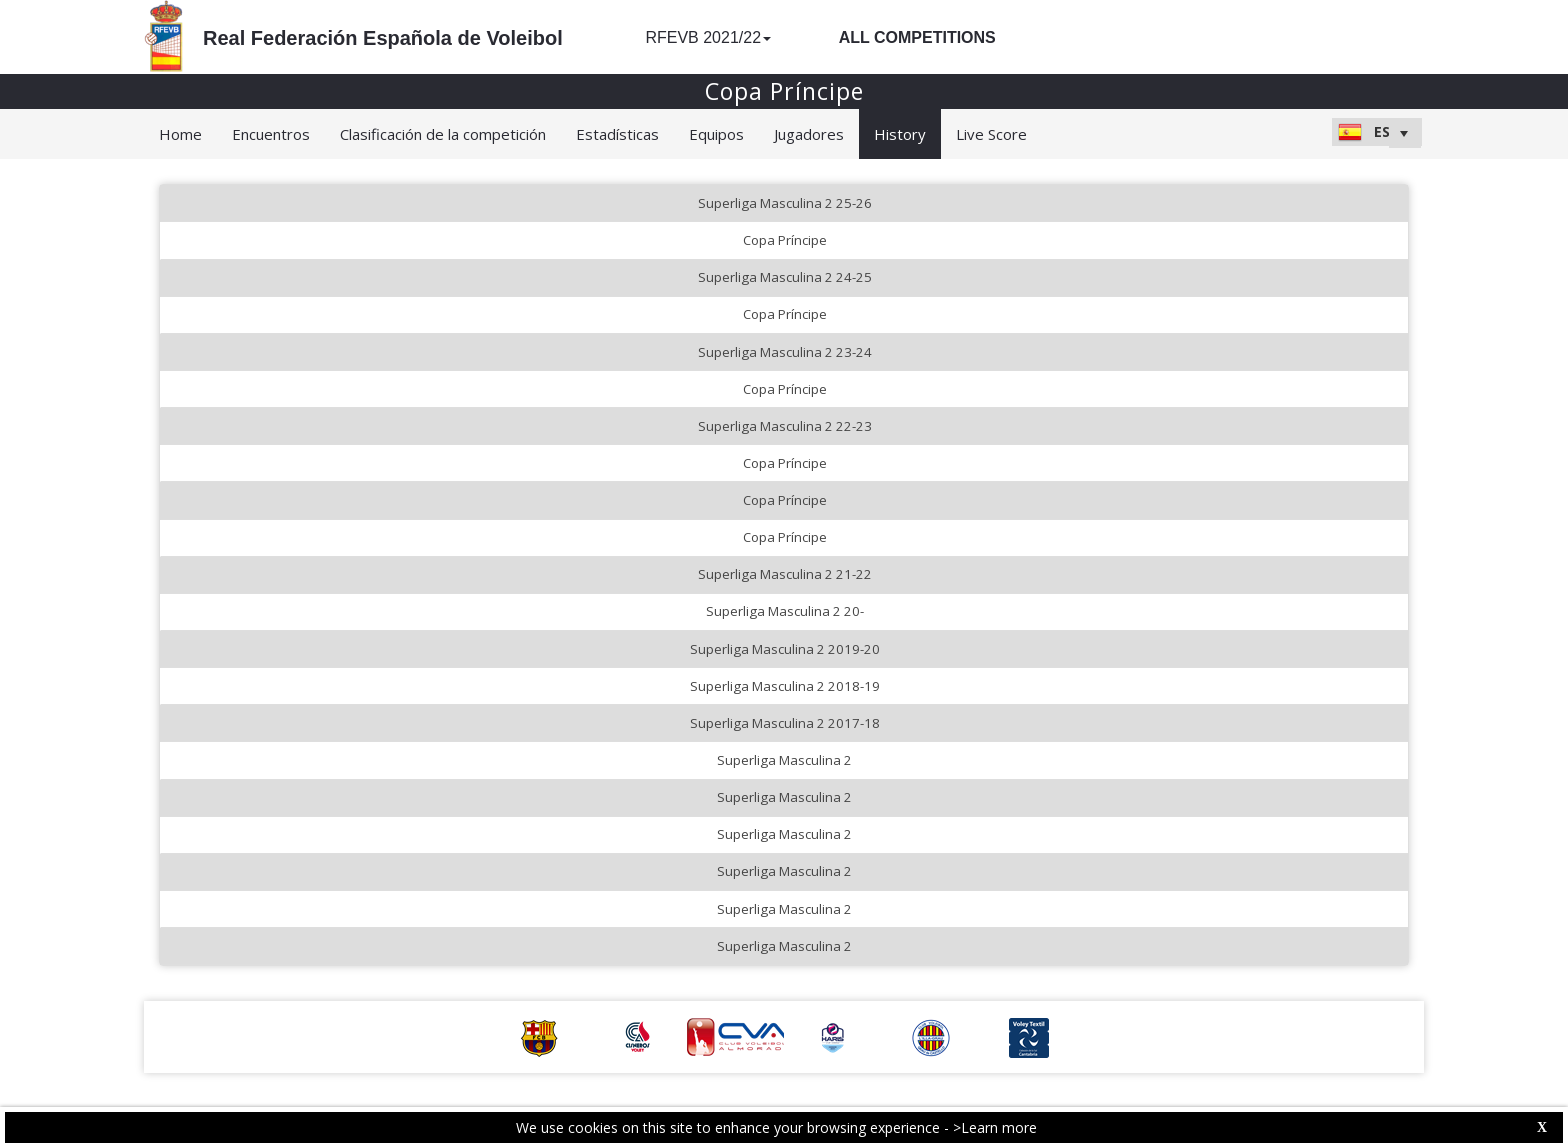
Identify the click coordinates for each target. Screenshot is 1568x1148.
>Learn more (995, 1127)
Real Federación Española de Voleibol (383, 38)
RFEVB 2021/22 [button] (708, 37)
